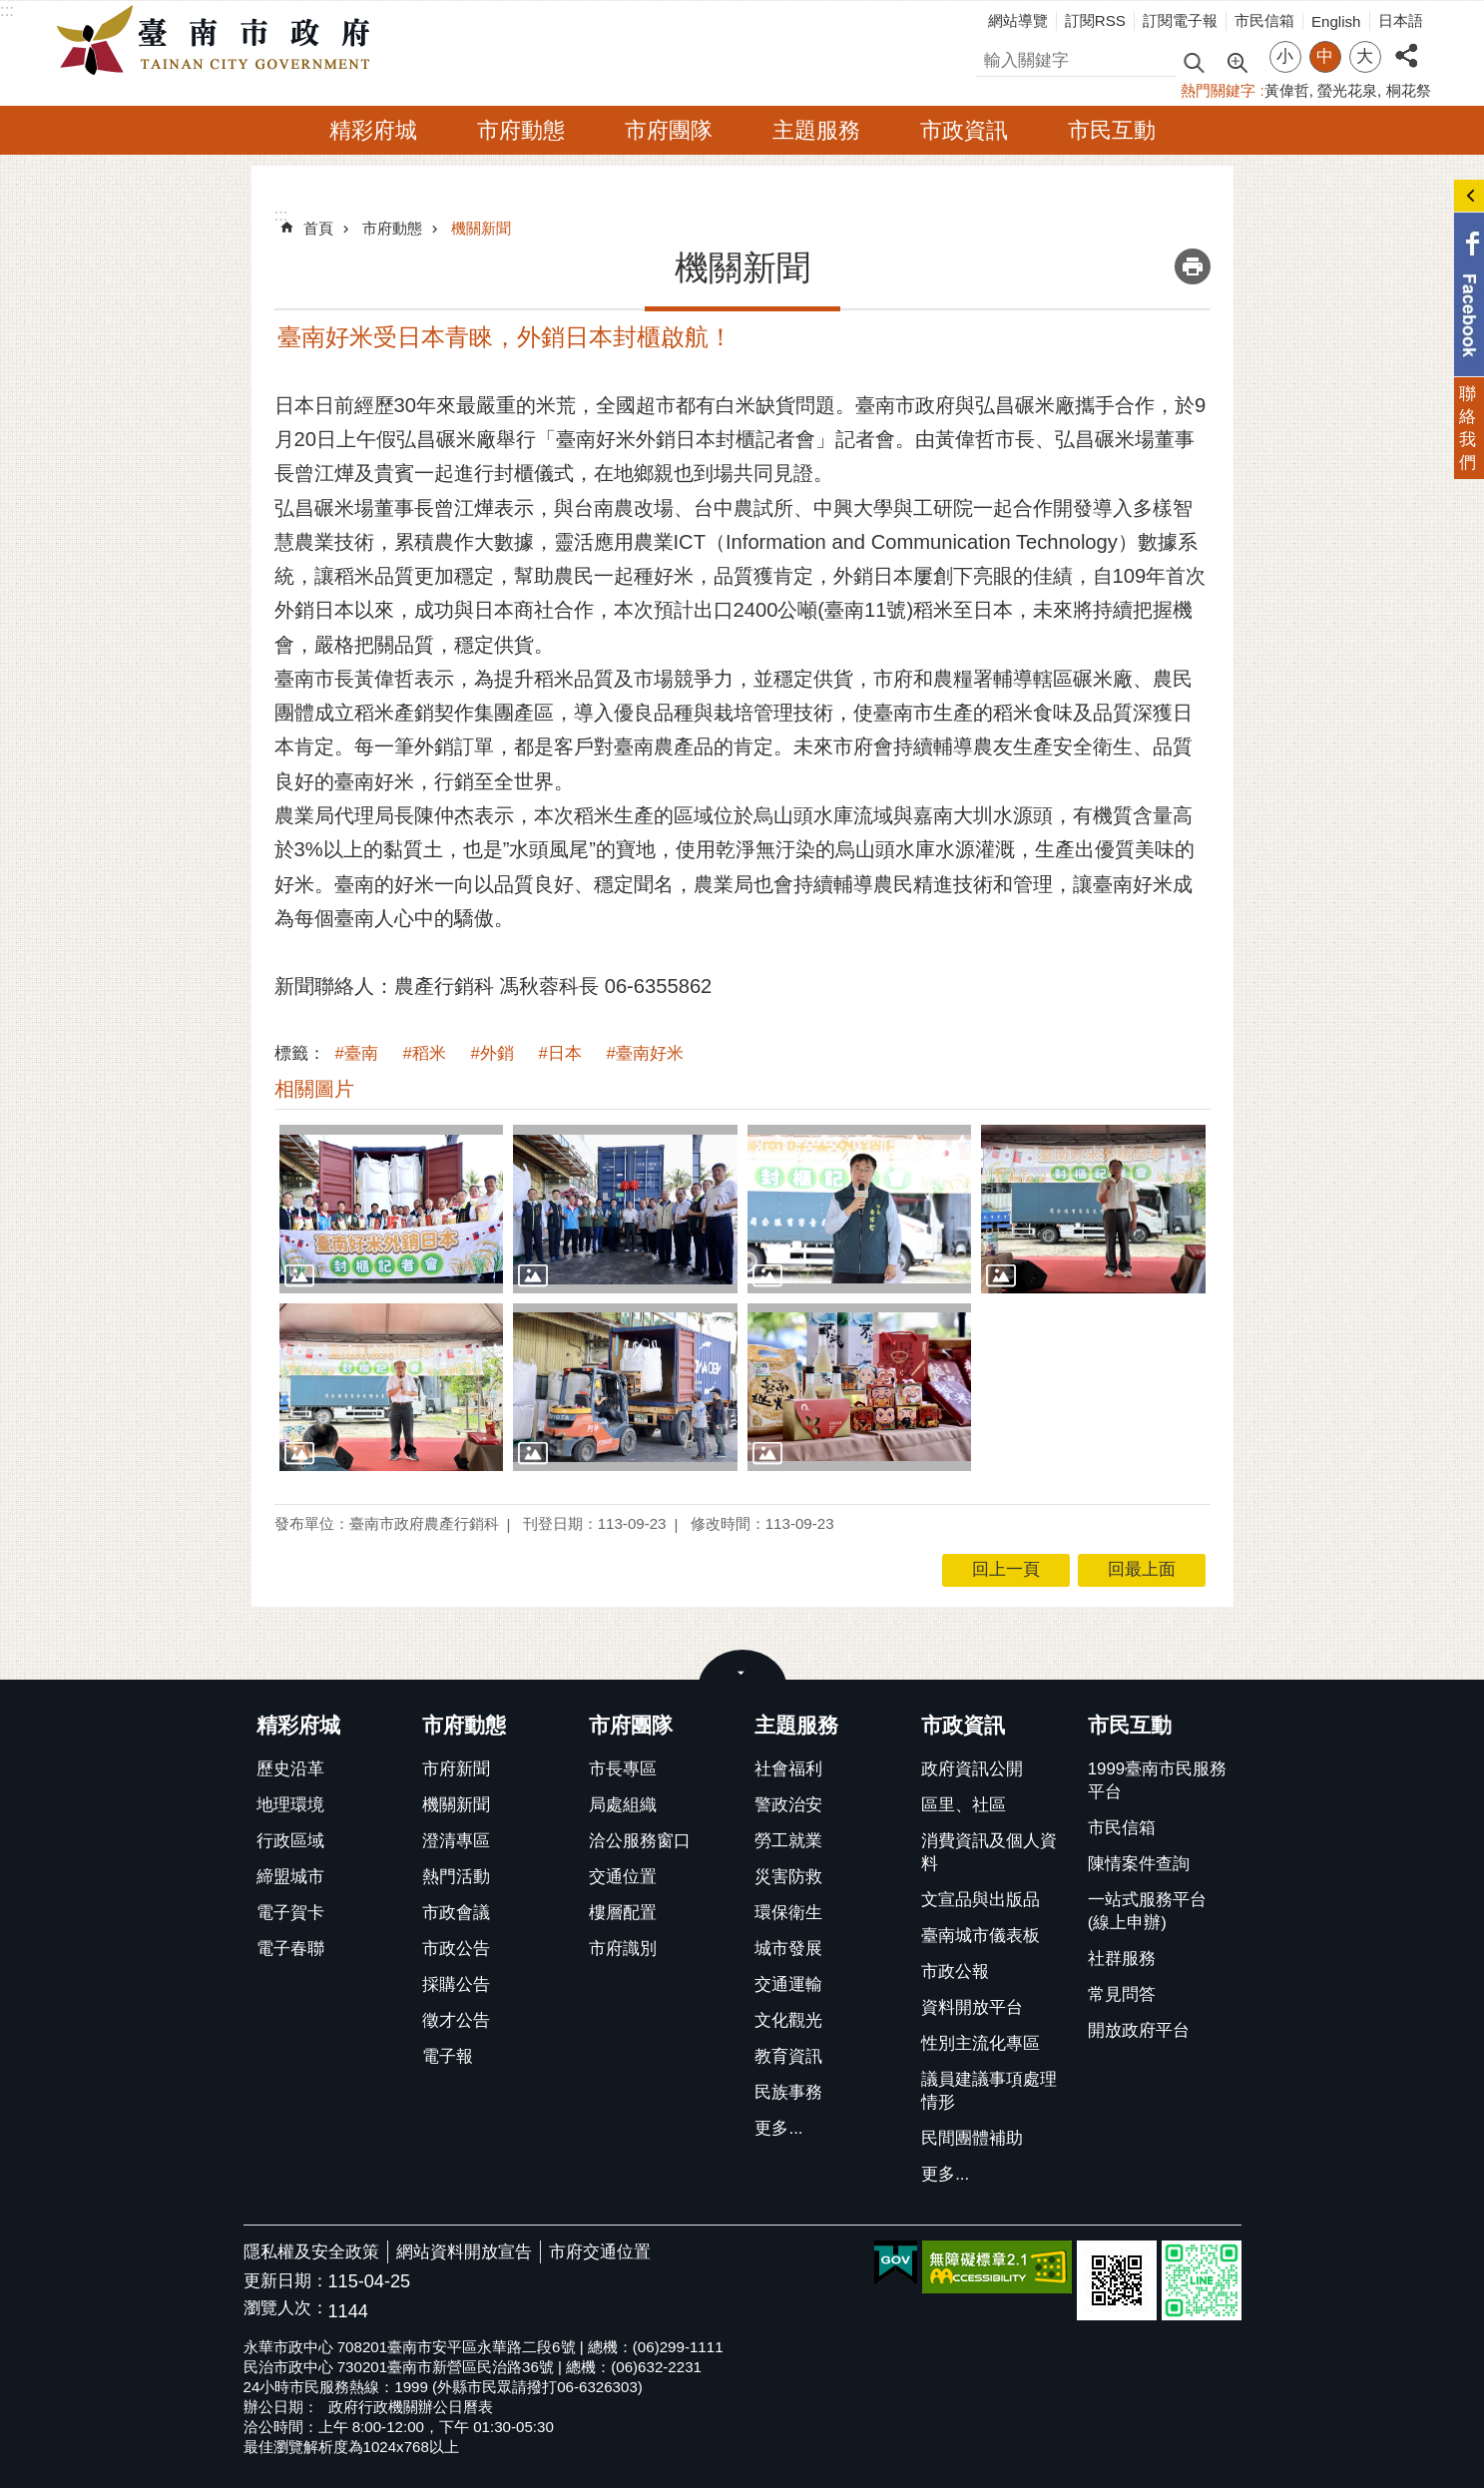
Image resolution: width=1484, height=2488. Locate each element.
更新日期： (286, 2280)
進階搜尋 (1236, 61)
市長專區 (623, 1768)
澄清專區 (456, 1840)
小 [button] (1284, 56)
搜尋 (993, 57)
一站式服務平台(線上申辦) (1147, 1911)
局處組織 (623, 1804)
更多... (778, 2128)
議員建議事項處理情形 (989, 2091)
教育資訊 (788, 2056)
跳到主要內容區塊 (10, 10)
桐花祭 (1408, 90)
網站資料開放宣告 (464, 2251)
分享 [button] (1406, 44)
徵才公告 (456, 2020)
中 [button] (1324, 56)
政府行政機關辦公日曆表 (410, 2406)
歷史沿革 (290, 1768)
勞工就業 (788, 1840)
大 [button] (1364, 56)
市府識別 (623, 1948)
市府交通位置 (600, 2251)
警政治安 (788, 1804)
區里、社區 (963, 1804)
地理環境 (290, 1804)
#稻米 (424, 1053)
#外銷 (492, 1053)
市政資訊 (964, 130)
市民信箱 (1264, 20)
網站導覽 (1018, 20)
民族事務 (788, 2092)
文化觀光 (788, 2020)
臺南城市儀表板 (980, 1935)
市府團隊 (669, 130)
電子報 (447, 2056)
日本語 (1400, 20)
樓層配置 (623, 1912)
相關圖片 (314, 1089)
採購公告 (456, 1984)
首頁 (318, 228)
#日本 (560, 1053)
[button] (391, 1208)
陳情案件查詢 (1139, 1863)
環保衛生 (788, 1912)
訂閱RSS (1095, 20)
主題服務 (816, 130)
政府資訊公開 (972, 1768)
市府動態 (521, 130)
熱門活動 (456, 1876)
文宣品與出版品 (980, 1899)
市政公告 (456, 1948)
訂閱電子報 (1180, 20)
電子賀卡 (290, 1912)
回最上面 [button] (1142, 1569)
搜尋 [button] (1194, 61)
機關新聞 (481, 228)
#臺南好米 (645, 1053)
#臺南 (356, 1053)
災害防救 (788, 1876)
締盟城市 (290, 1876)
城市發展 (788, 1948)
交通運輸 (788, 1984)
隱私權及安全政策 (311, 2251)
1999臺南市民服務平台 (1157, 1780)
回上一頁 (1006, 1569)
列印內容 (1193, 266)
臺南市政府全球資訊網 (218, 41)
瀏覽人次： (286, 2308)
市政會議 (456, 1912)
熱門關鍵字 (1218, 90)
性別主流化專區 (980, 2043)
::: (7, 10)
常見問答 (1122, 1994)
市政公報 (955, 1971)
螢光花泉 (1347, 90)
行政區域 (290, 1840)
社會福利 (788, 1768)
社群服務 (1122, 1958)
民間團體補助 (972, 2138)
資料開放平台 (972, 2007)
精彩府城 (373, 130)
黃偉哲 (1286, 90)
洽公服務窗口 (640, 1840)
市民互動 (1112, 130)
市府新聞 (456, 1768)
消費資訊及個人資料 (989, 1852)
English (1336, 21)
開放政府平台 (1139, 2030)
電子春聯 (290, 1948)
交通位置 (623, 1876)
